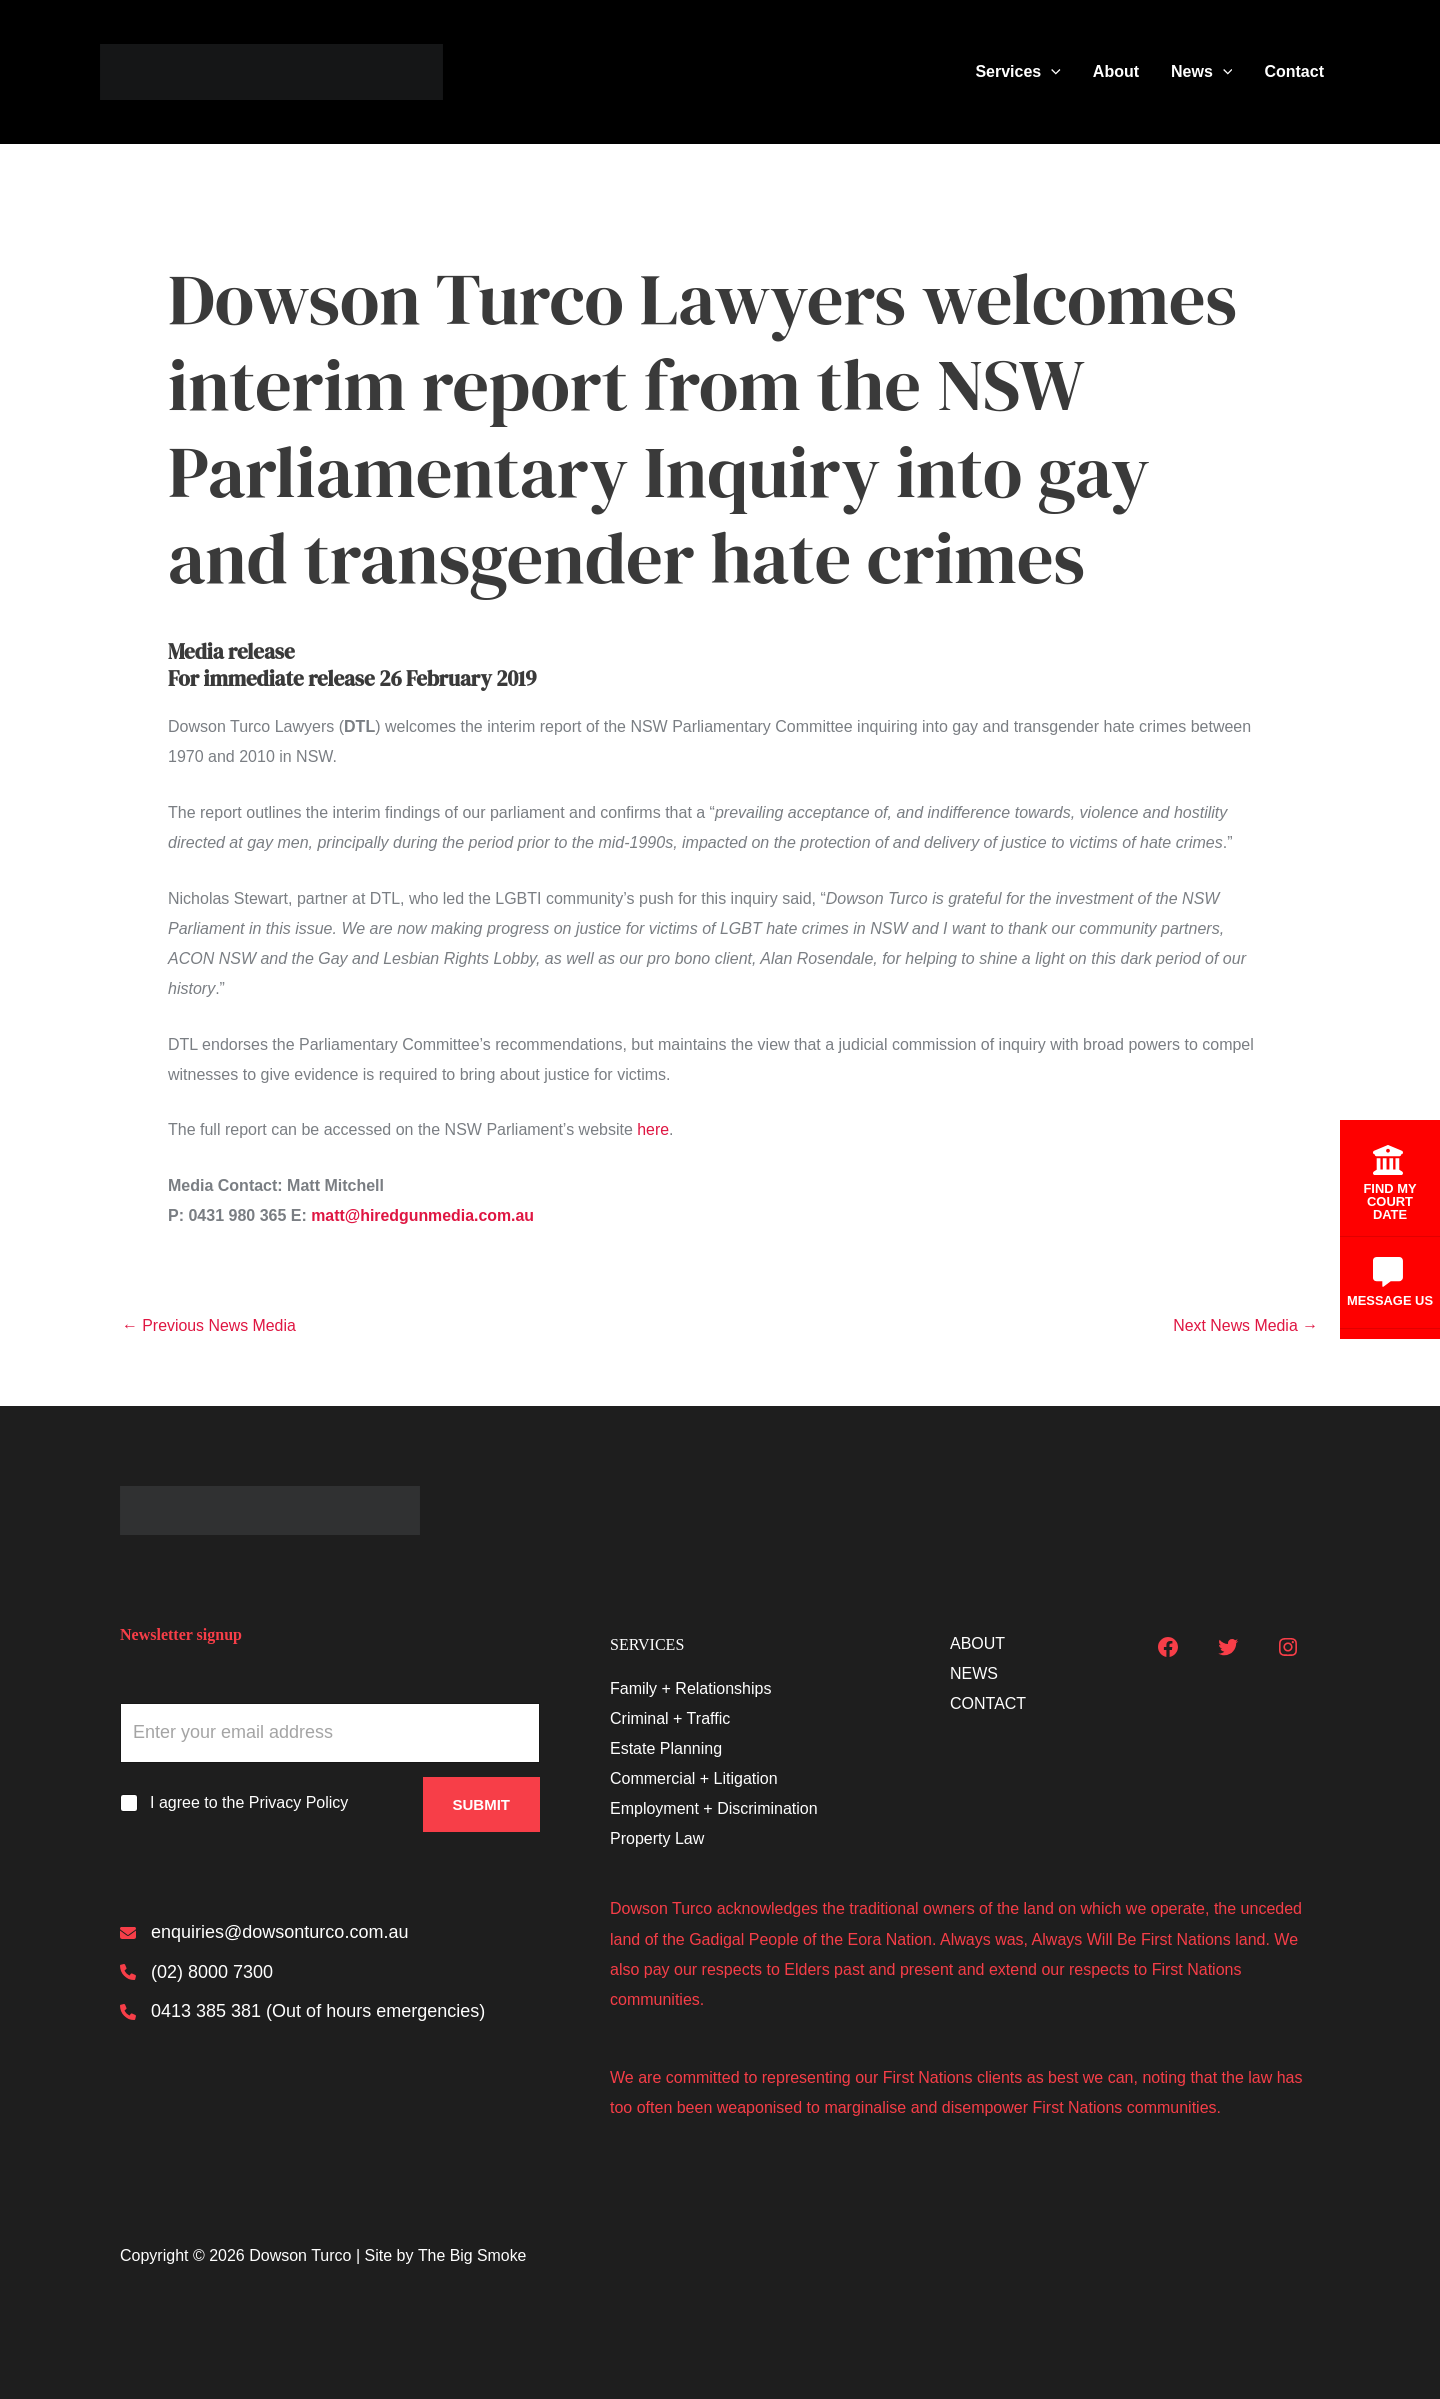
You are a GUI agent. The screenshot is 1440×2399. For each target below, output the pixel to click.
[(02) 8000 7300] (196, 1973)
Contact (1294, 71)
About (1116, 71)
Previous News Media (209, 1326)
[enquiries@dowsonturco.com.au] (264, 1933)
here (653, 1129)
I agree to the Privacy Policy (249, 1802)
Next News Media (1245, 1326)
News (1201, 72)
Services (1017, 72)
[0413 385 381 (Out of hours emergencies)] (302, 2013)
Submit (482, 1803)
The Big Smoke (472, 2255)
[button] (1051, 72)
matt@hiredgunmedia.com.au (423, 1215)
